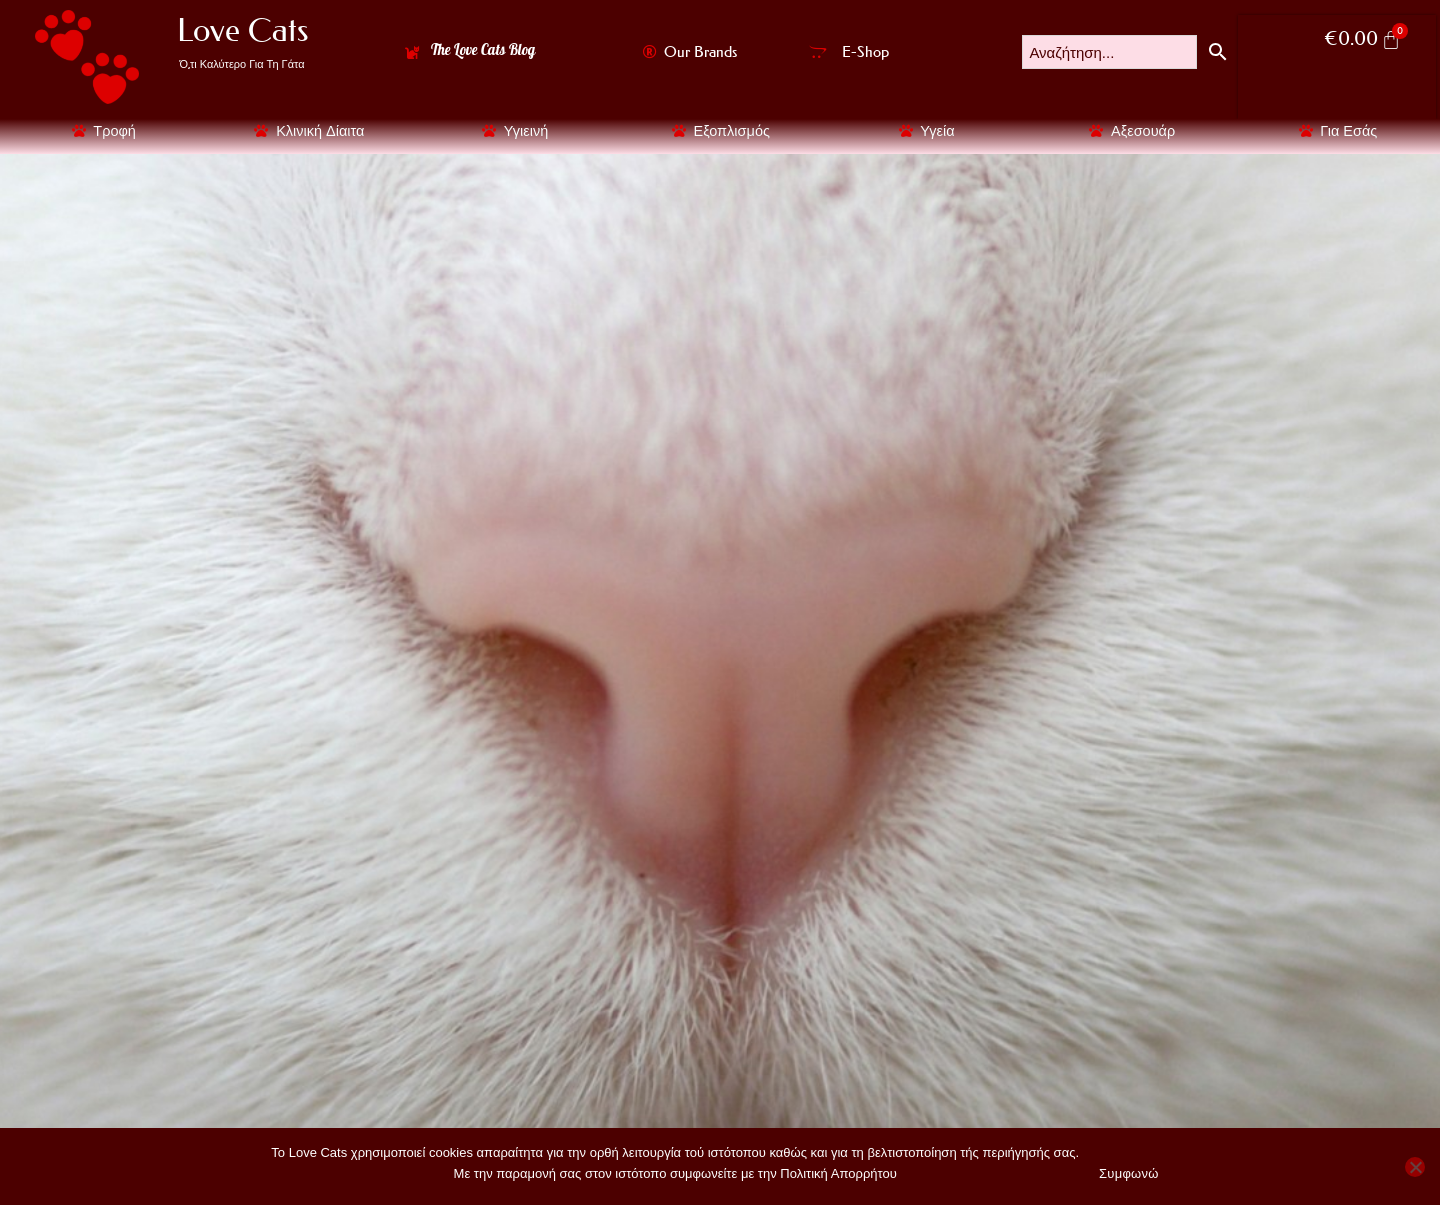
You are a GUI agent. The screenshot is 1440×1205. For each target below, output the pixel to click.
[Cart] (1362, 40)
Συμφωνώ (1129, 1173)
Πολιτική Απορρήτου (838, 1172)
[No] (1415, 1167)
